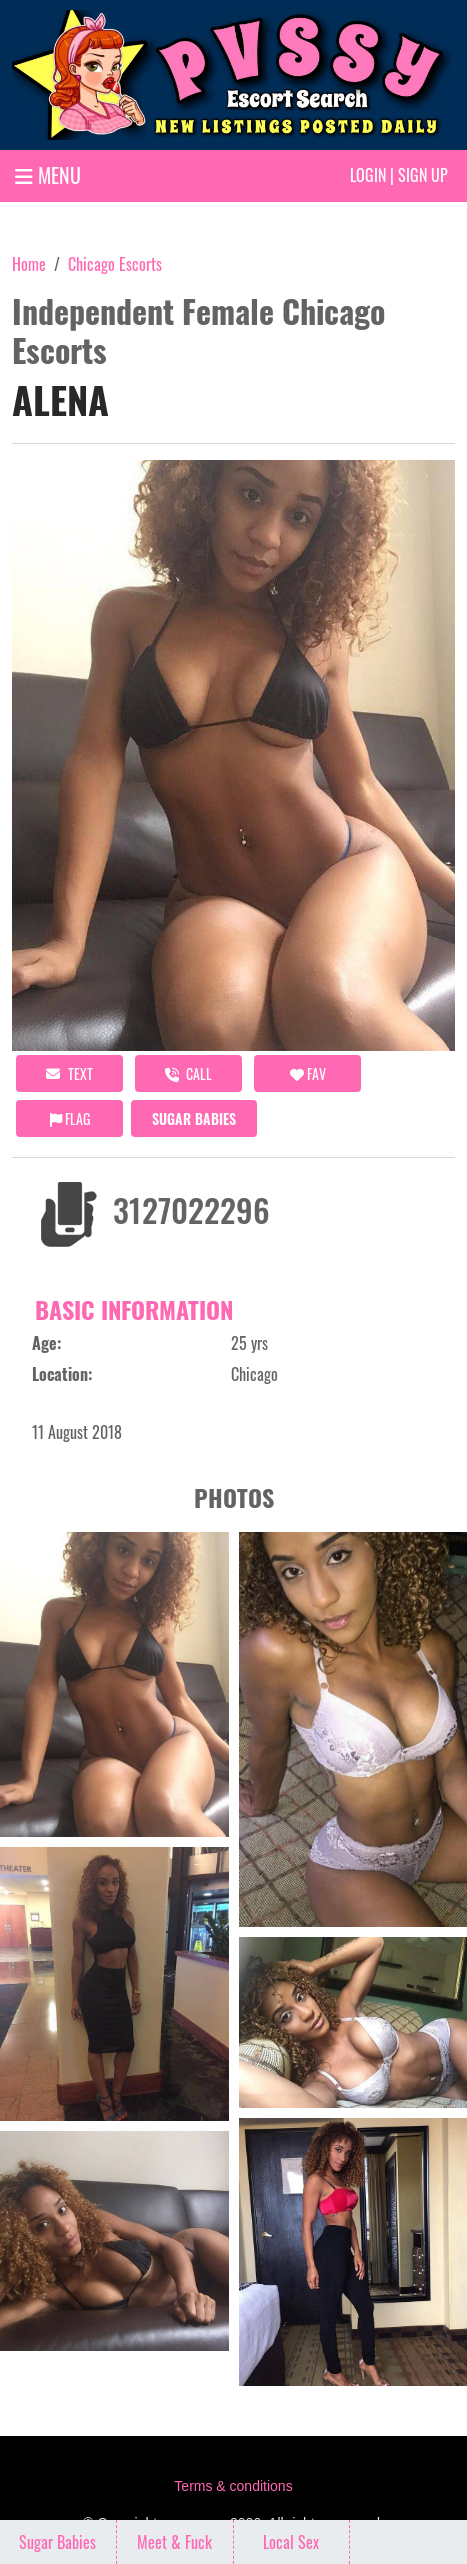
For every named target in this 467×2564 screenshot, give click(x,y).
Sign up (423, 175)
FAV (308, 1073)
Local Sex (291, 2542)
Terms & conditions (233, 2486)
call (188, 1073)
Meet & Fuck (174, 2542)
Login (368, 175)
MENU (48, 175)
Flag (70, 1118)
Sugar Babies (194, 1118)
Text (69, 1073)
